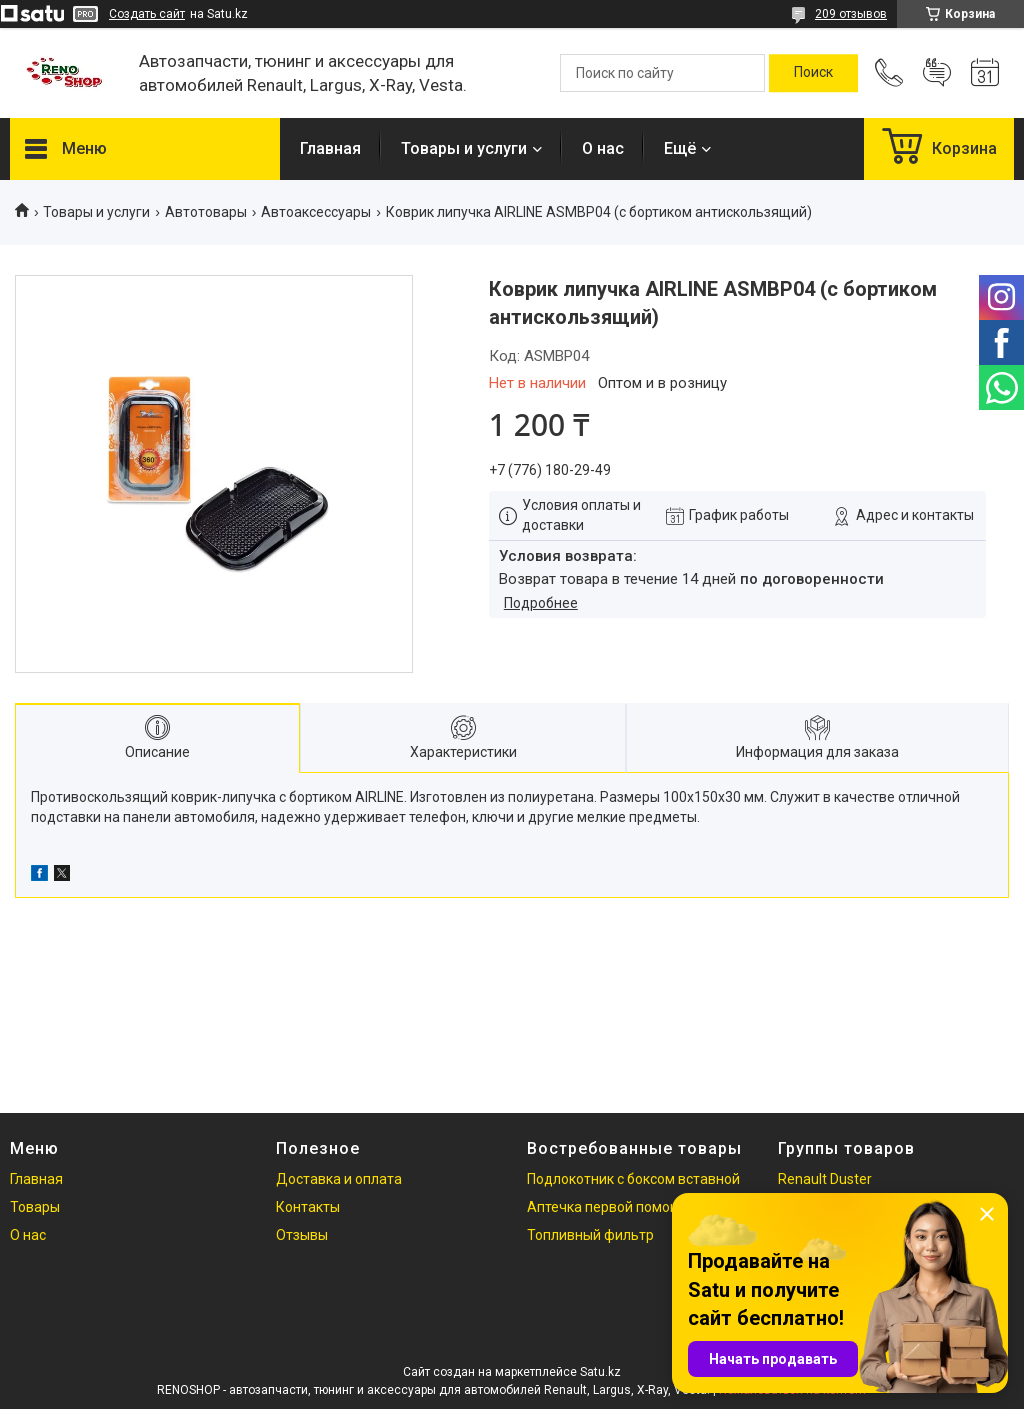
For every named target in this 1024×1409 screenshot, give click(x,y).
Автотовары (206, 212)
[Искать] (813, 73)
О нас (603, 148)
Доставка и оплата (339, 1179)
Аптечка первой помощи (608, 1207)
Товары (35, 1207)
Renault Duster (825, 1179)
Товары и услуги (464, 148)
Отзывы (302, 1235)
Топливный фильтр (590, 1235)
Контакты (308, 1207)
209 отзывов (851, 14)
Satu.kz (600, 1372)
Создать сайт (147, 14)
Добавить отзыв (937, 73)
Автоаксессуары (316, 212)
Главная (330, 148)
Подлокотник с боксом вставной (633, 1179)
